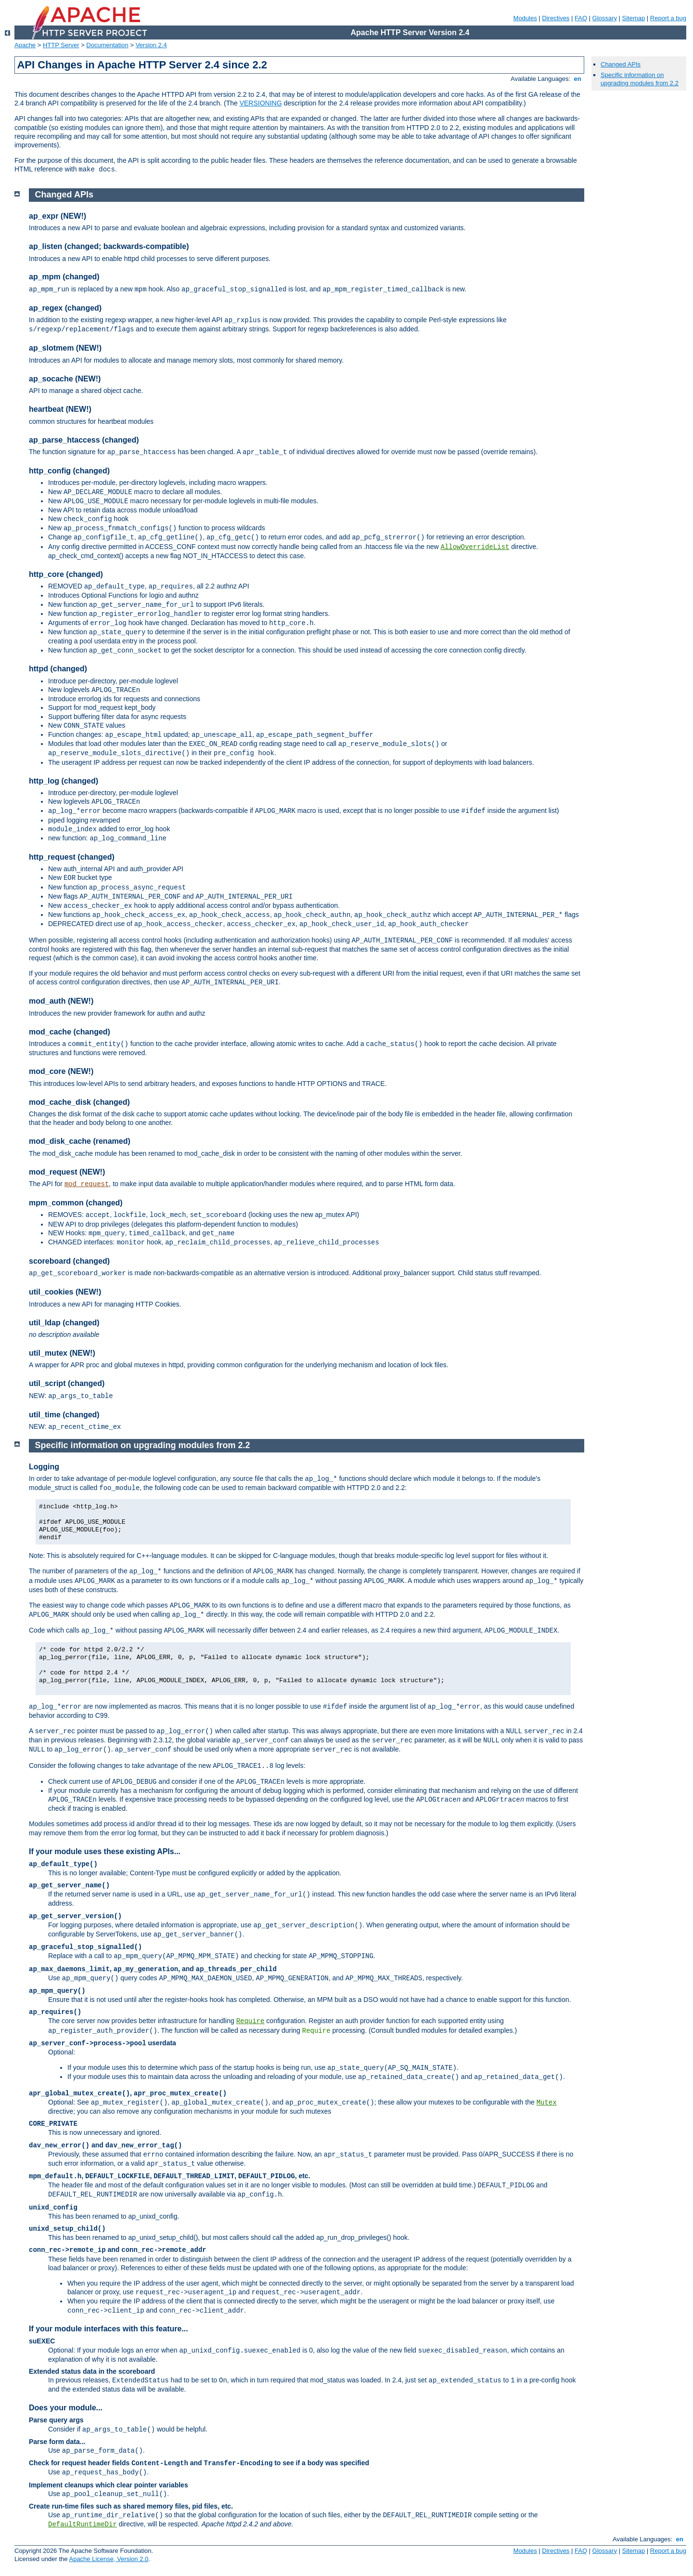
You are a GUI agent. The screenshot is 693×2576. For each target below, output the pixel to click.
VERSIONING (261, 103)
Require (250, 2021)
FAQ (581, 18)
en (577, 78)
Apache (25, 45)
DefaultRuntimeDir (82, 2524)
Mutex (547, 2102)
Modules (525, 18)
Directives (555, 18)
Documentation (107, 45)
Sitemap (633, 18)
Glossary (604, 18)
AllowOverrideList (475, 547)
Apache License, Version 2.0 (108, 2559)
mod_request (86, 1184)
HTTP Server (61, 45)
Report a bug (668, 18)
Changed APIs (621, 64)
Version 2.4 (151, 45)
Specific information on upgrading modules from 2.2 (640, 79)
